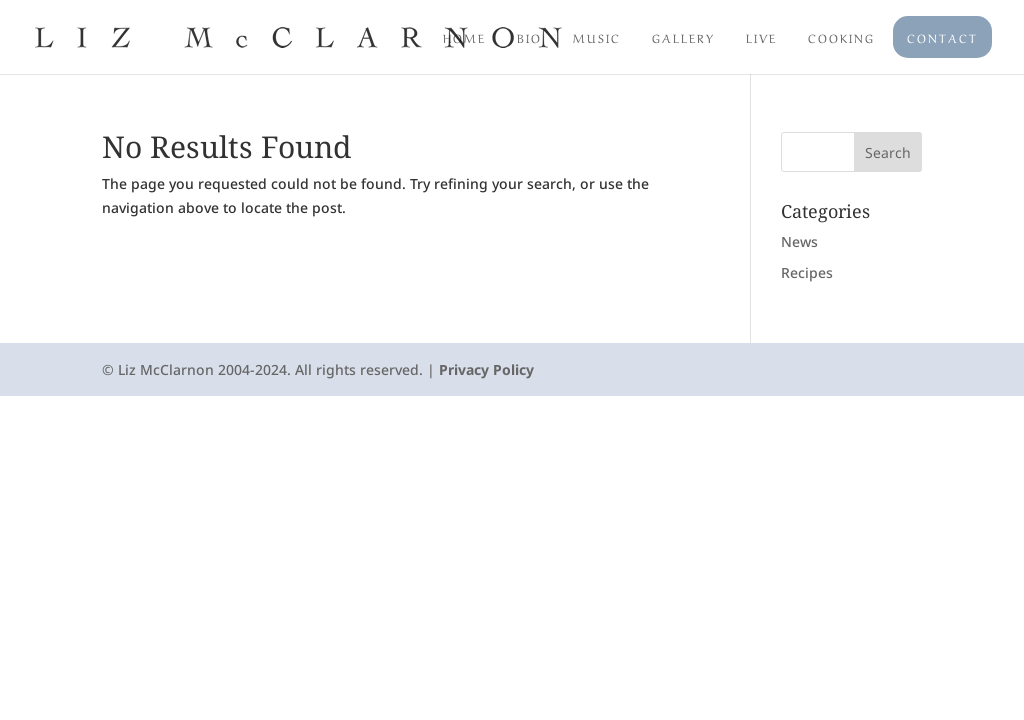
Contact (942, 37)
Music (597, 37)
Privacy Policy (486, 369)
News (799, 241)
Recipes (807, 272)
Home (464, 37)
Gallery (683, 37)
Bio (529, 37)
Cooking (841, 37)
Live (761, 37)
